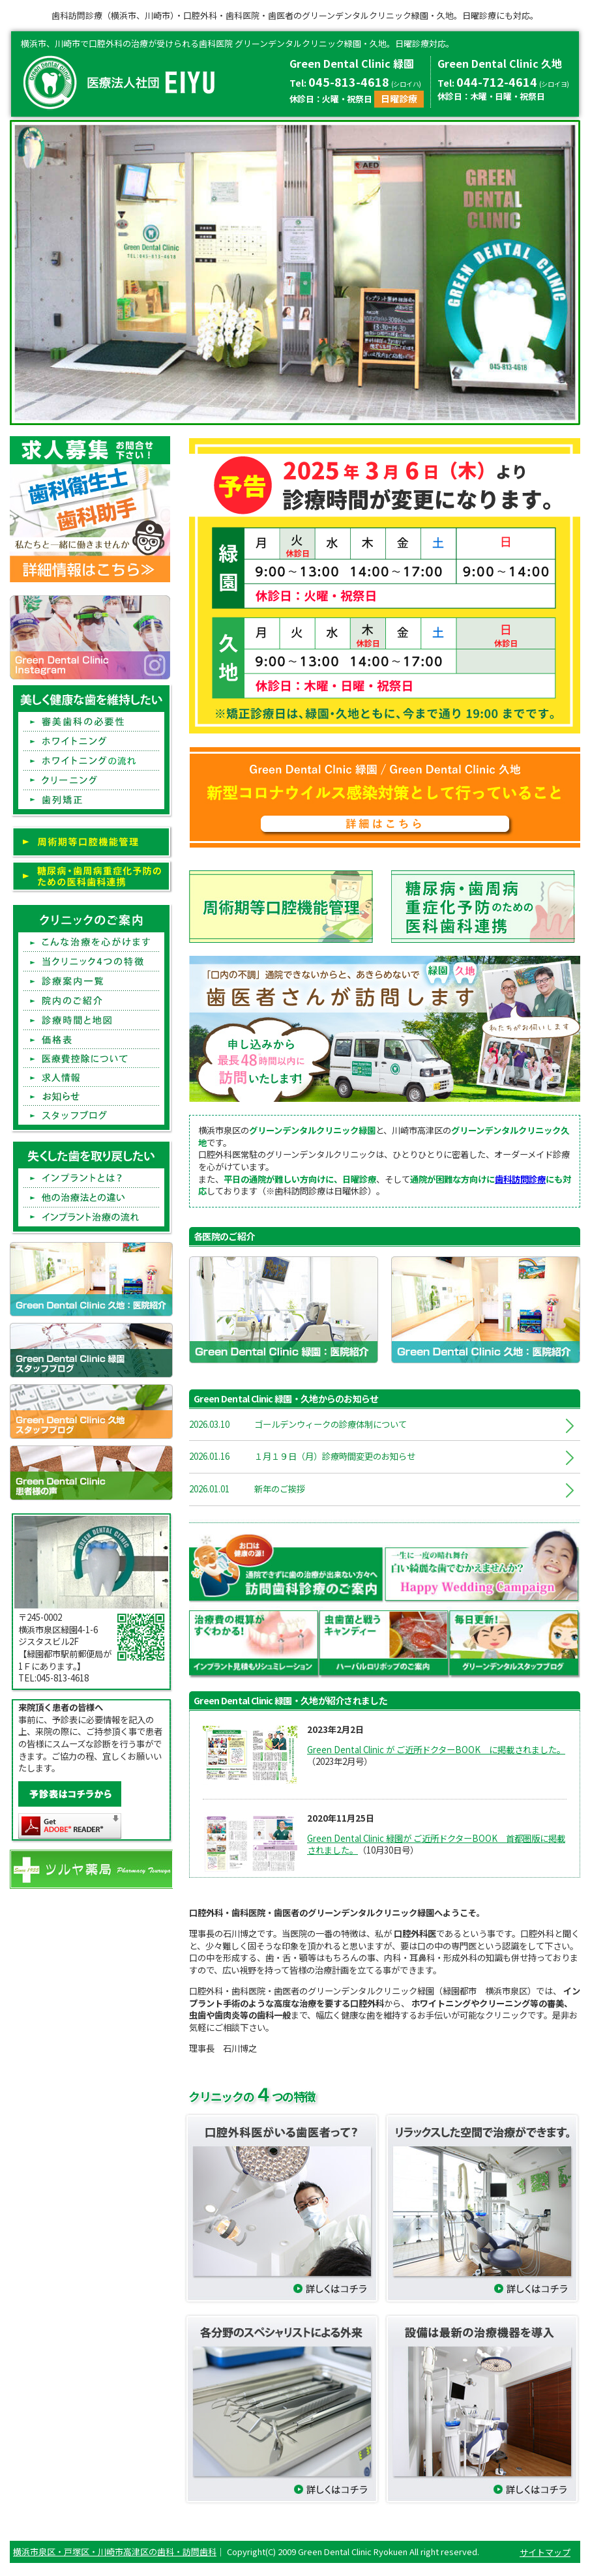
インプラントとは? (91, 1178)
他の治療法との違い (91, 1197)
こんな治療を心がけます (91, 942)
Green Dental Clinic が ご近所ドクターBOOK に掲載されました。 (436, 1749)
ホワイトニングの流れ (91, 761)
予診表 (69, 1794)
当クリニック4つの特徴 (91, 961)
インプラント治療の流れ (91, 1216)
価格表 (91, 1039)
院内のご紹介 (91, 1001)
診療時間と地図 (91, 1020)
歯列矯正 (91, 799)
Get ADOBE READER (69, 1826)
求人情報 (91, 1077)
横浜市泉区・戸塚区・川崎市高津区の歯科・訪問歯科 (114, 2552)
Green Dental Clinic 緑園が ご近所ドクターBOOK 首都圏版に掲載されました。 (436, 1844)
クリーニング (91, 780)
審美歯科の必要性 (91, 722)
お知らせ (91, 1096)
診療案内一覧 (91, 981)
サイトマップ (545, 2552)
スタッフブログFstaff (91, 1115)
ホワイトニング (91, 741)
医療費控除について (91, 1058)
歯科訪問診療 (520, 1179)
